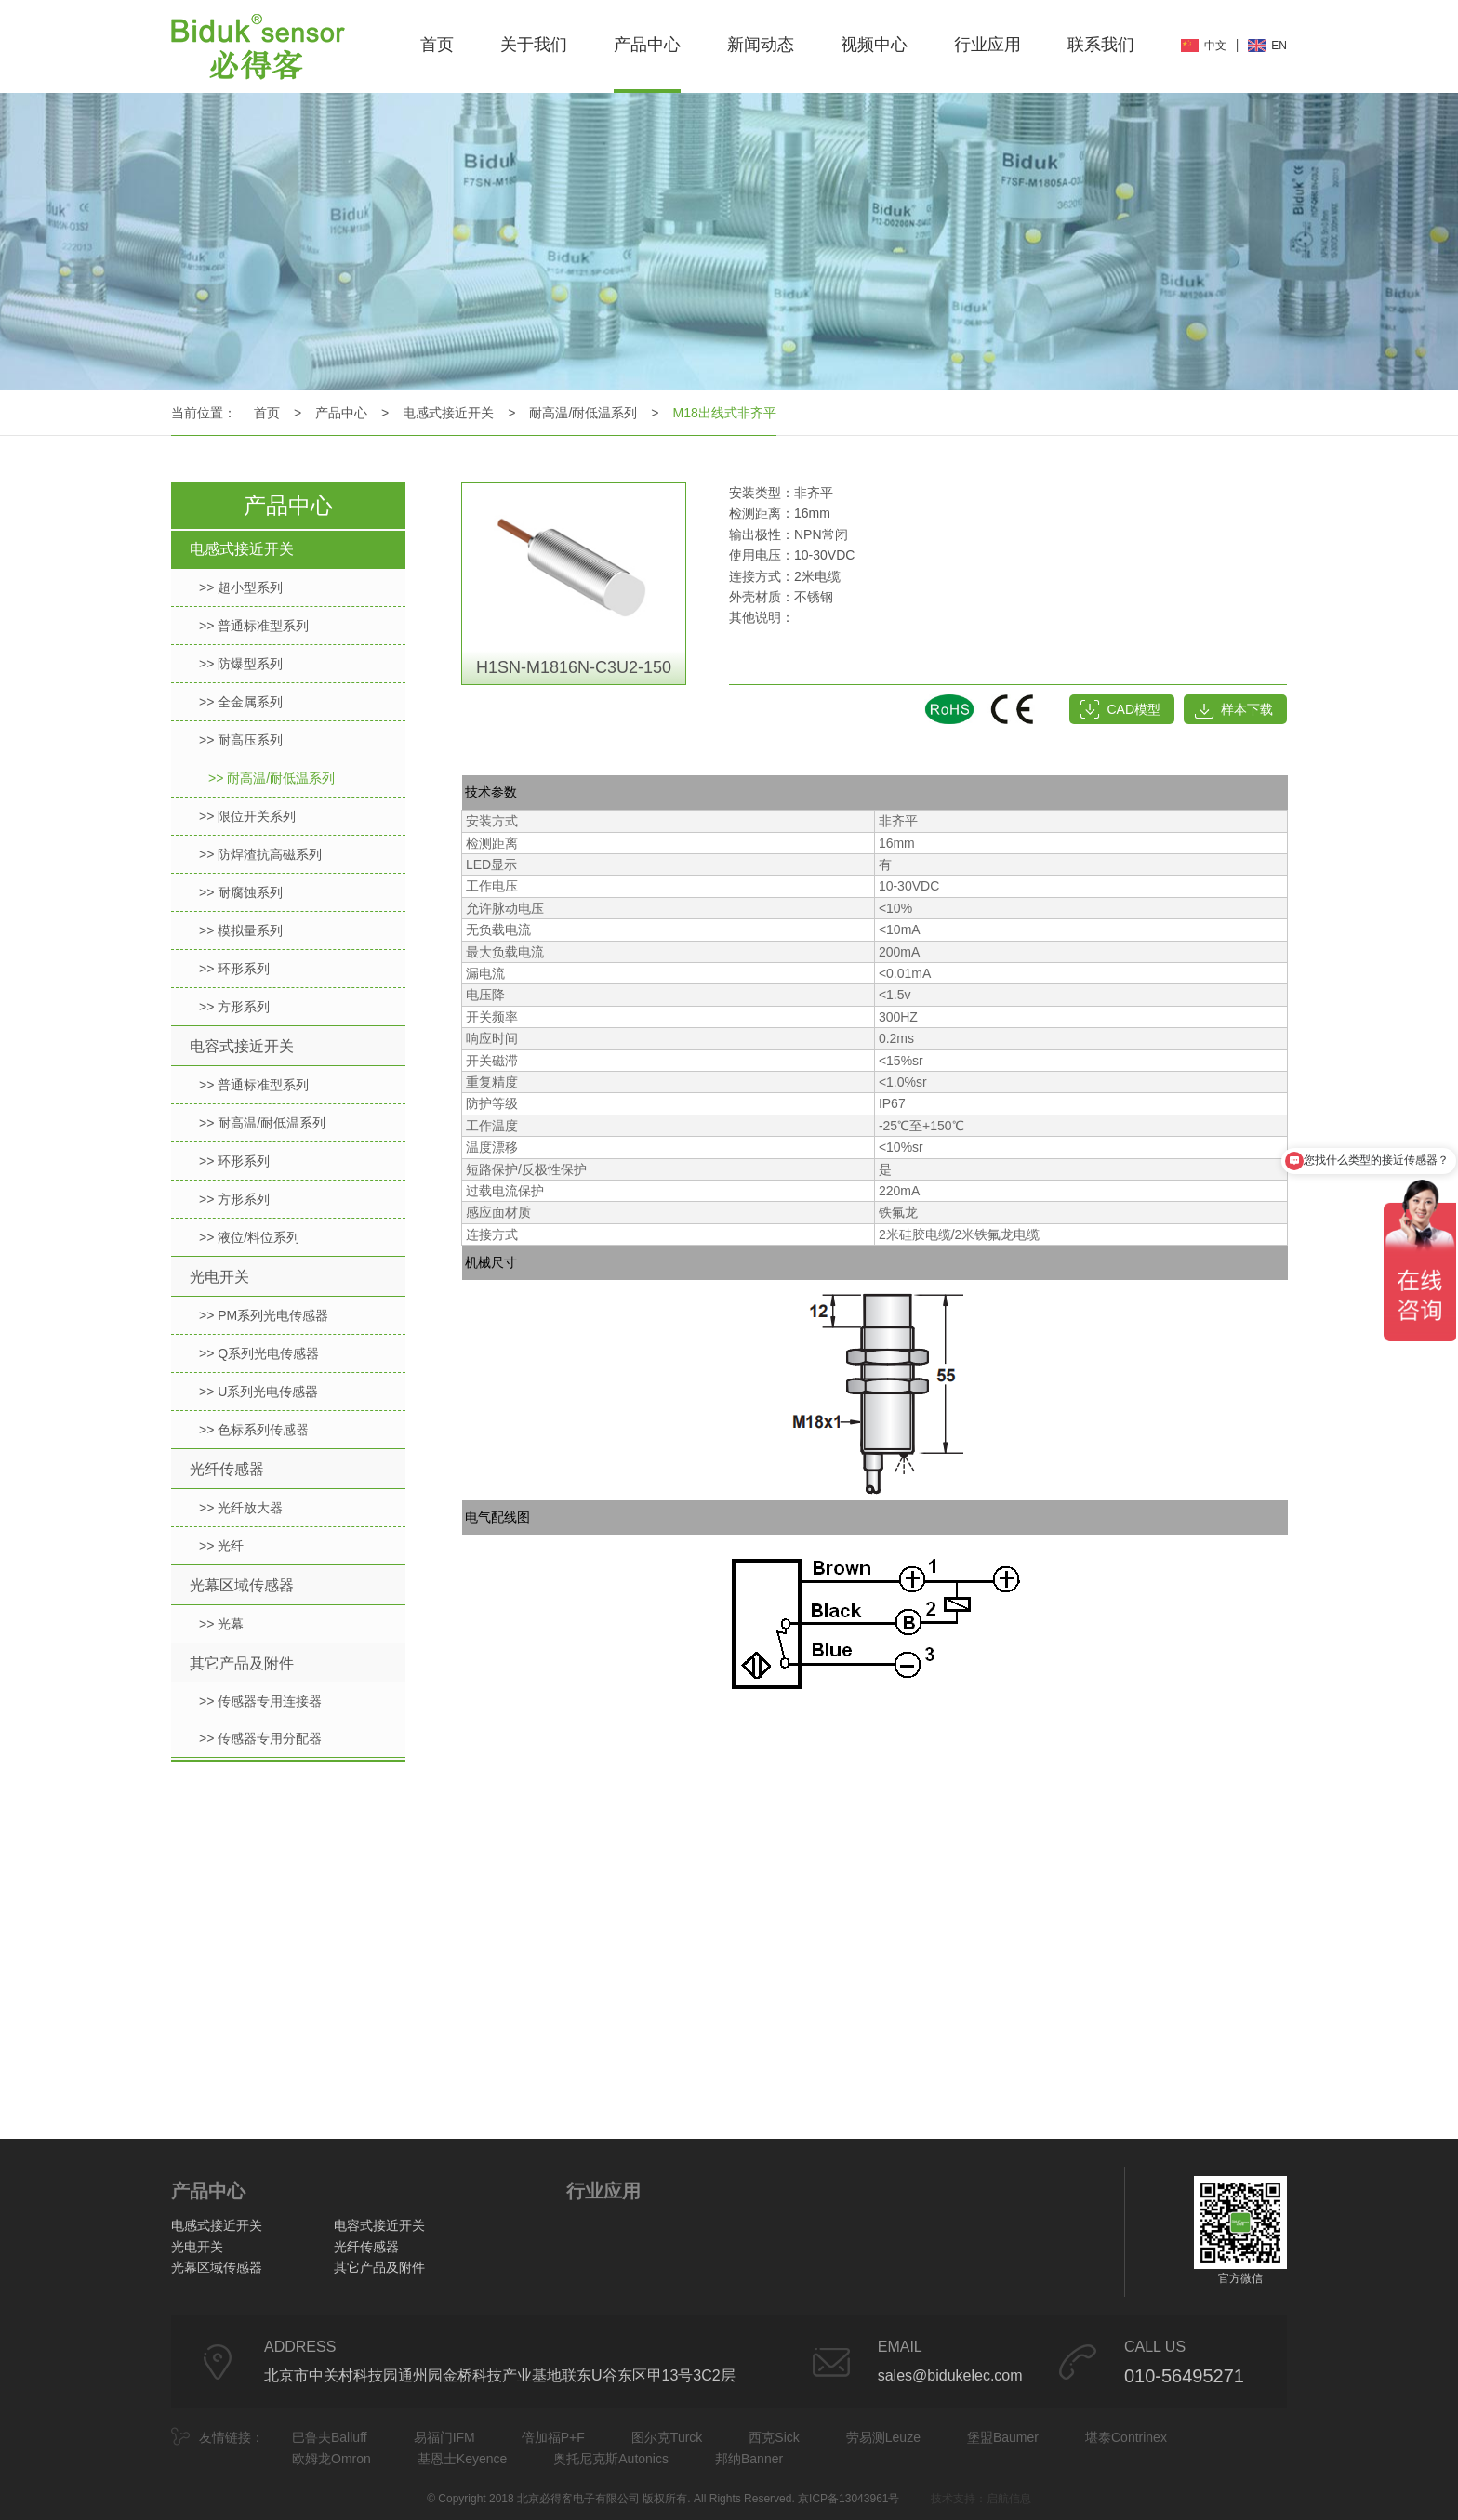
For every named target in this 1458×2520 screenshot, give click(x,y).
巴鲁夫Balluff (329, 2437)
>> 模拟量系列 (241, 930)
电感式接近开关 (448, 412)
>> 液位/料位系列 (249, 1237)
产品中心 (647, 44)
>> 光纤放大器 (241, 1507)
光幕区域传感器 (242, 1585)
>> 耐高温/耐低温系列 (271, 778)
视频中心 (874, 44)
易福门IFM (444, 2437)
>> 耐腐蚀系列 (241, 892)
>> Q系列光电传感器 (259, 1353)
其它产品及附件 (242, 1663)
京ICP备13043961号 (848, 2498)
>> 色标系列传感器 (254, 1429)
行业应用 (987, 44)
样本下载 (1247, 709)
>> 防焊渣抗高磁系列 (260, 854)
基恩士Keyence (462, 2458)
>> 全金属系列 (241, 701)
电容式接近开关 (242, 1046)
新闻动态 (760, 44)
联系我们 (1100, 44)
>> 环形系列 (234, 968)
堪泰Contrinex (1126, 2437)
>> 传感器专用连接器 (260, 1701)
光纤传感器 (227, 1469)
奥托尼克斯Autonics (611, 2458)
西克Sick (774, 2437)
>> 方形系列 (234, 1006)
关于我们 (533, 44)
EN (1279, 45)
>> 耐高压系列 (241, 739)
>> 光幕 (221, 1623)
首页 (437, 44)
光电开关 (219, 1277)
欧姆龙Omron (331, 2458)
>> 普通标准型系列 (254, 625)
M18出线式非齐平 (724, 412)
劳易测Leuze (883, 2437)
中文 (1215, 45)
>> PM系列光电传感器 (263, 1315)
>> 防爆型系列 (241, 663)
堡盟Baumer (1003, 2437)
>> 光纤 (221, 1545)
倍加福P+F (553, 2437)
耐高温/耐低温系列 (583, 412)
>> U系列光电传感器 (258, 1391)
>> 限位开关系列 (247, 816)
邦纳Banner (749, 2458)
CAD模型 (1133, 709)
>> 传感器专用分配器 (260, 1738)
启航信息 (1009, 2498)
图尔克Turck (666, 2437)
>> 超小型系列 (241, 587)
